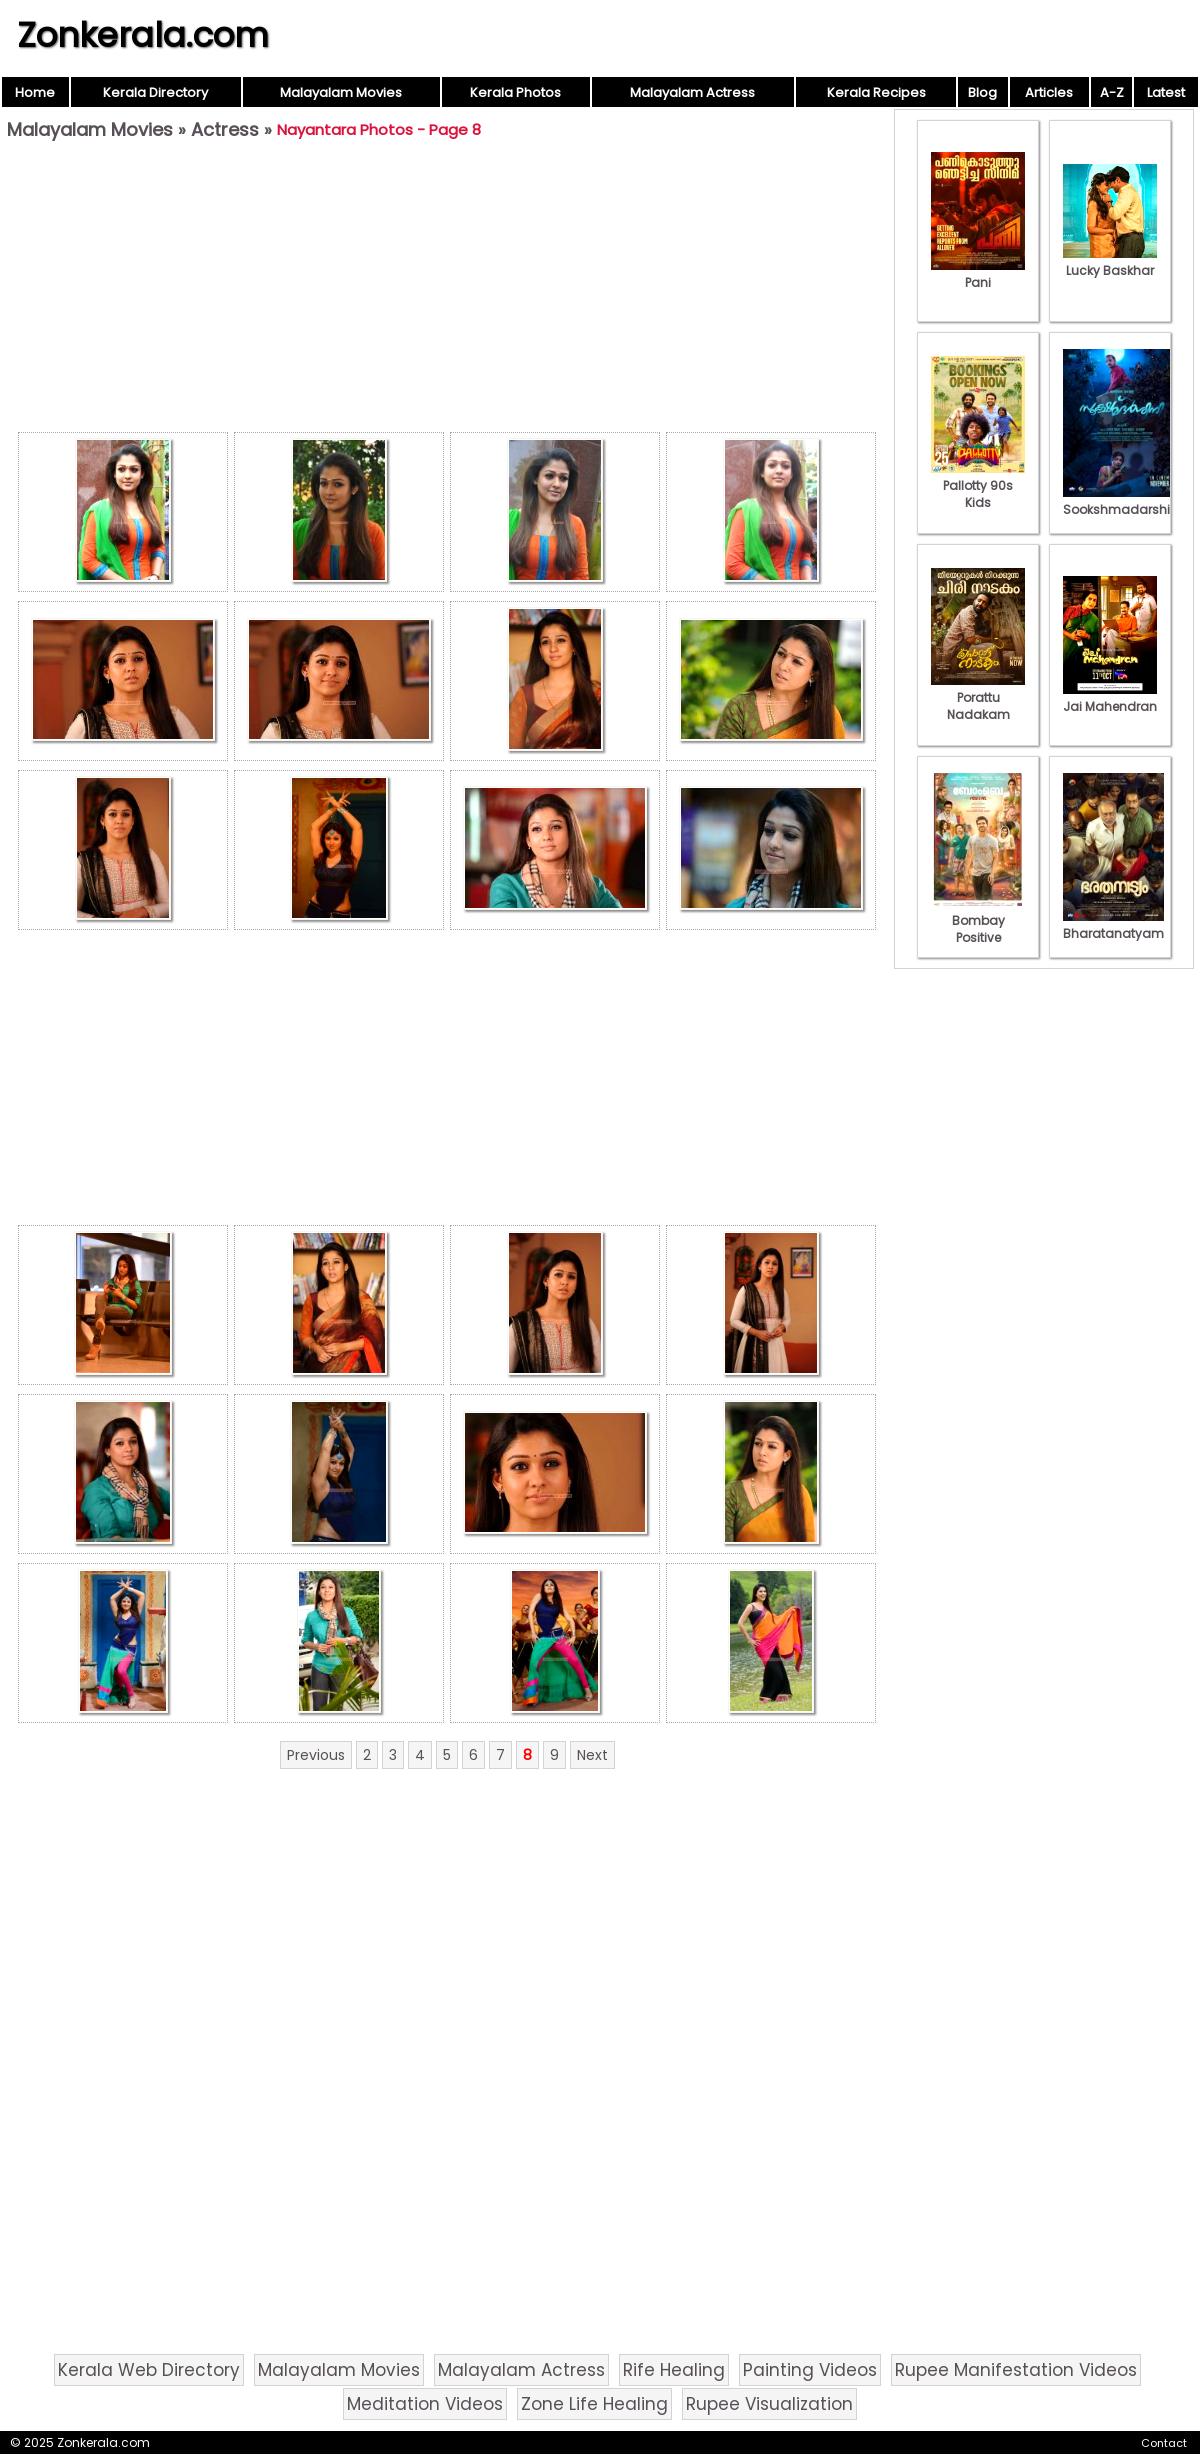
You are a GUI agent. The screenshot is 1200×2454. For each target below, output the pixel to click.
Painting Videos (810, 2370)
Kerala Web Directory (149, 2370)
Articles (1049, 92)
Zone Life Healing (594, 2404)
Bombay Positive (978, 920)
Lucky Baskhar (1110, 262)
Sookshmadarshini (1122, 501)
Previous (316, 1755)
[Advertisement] (447, 291)
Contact (1164, 2443)
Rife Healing (674, 2370)
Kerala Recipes (876, 92)
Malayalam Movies (341, 92)
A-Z (1112, 92)
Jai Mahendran (1110, 698)
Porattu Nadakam (978, 697)
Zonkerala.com (143, 35)
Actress (225, 129)
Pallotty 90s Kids (978, 485)
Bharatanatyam (1113, 925)
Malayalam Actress (692, 92)
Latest (1166, 92)
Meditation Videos (425, 2404)
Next (592, 1755)
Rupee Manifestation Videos (1016, 2370)
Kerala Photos (515, 92)
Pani (978, 274)
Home (35, 92)
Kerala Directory (155, 92)
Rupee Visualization (769, 2404)
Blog (982, 92)
